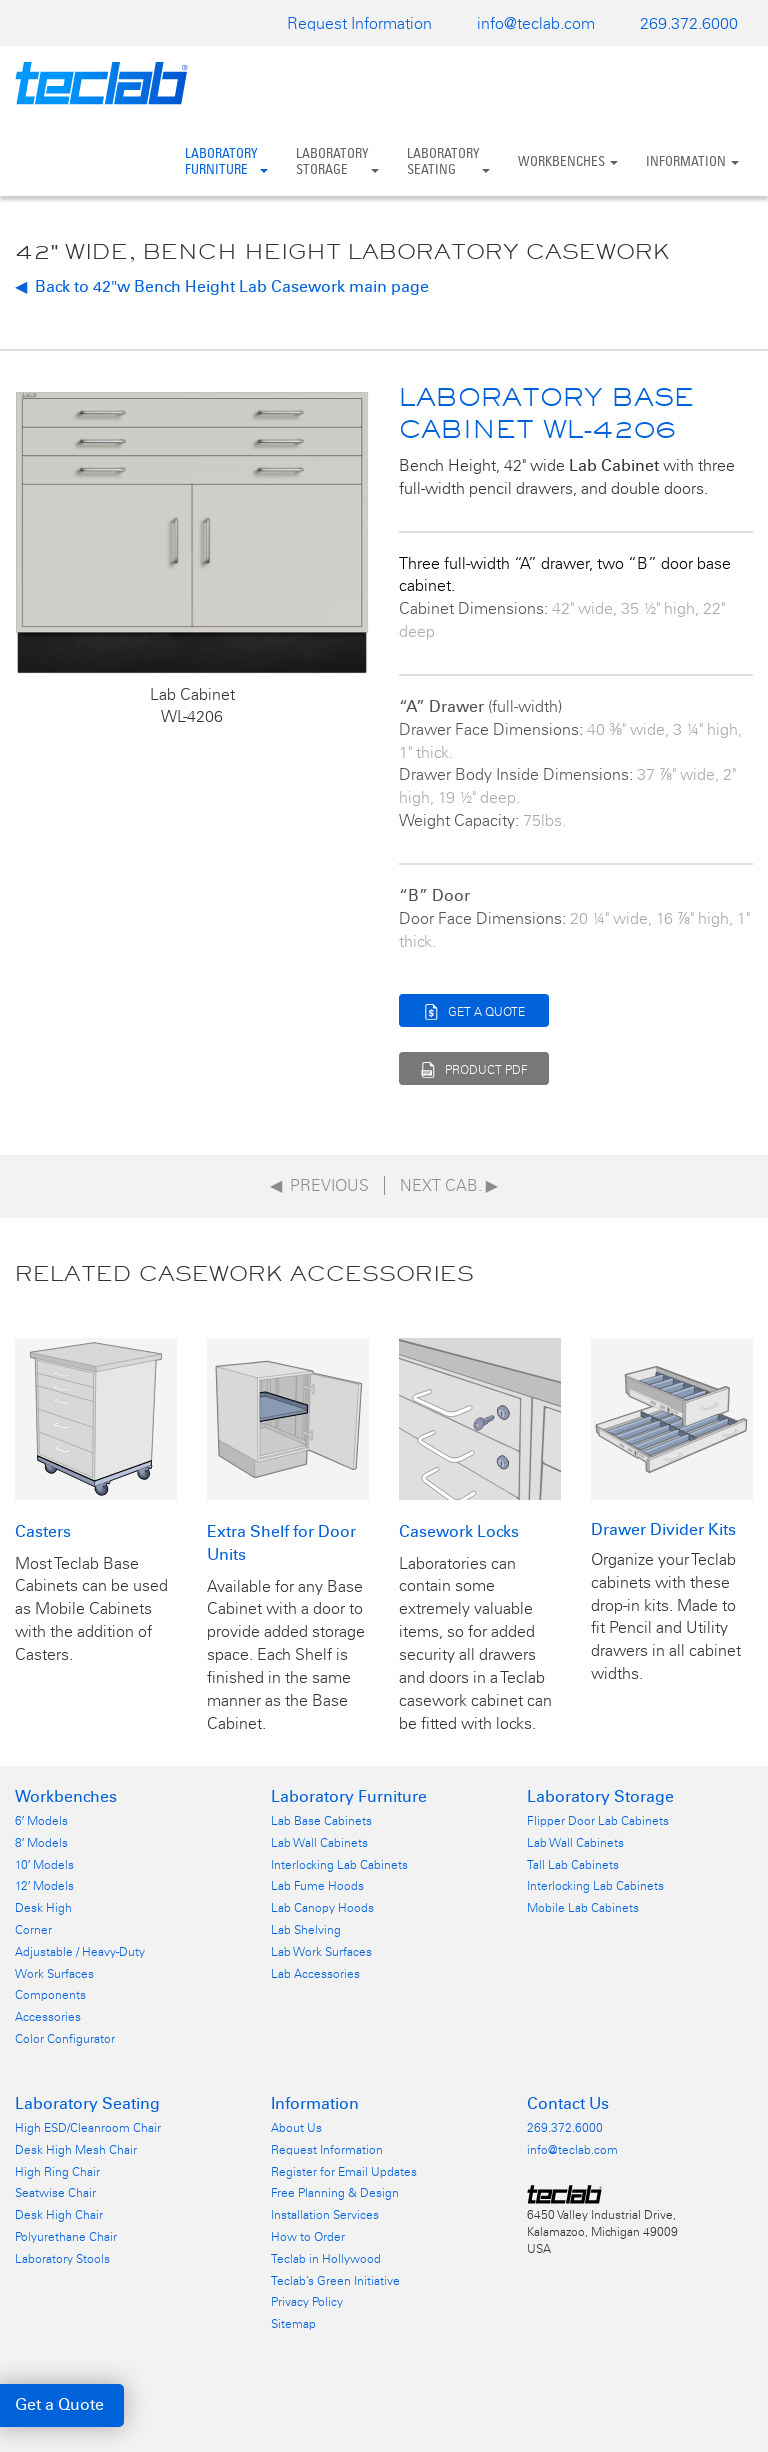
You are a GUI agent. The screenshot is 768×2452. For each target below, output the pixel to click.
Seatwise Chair (55, 2193)
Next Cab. (449, 1185)
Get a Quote (59, 2404)
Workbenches (568, 161)
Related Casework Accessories (244, 1273)
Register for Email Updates (344, 2172)
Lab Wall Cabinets (319, 1843)
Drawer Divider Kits (663, 1529)
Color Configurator (65, 2039)
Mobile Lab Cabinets (583, 1908)
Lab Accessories (315, 1974)
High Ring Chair (57, 2172)
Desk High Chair (59, 2215)
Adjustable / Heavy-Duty (80, 1952)
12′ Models (44, 1886)
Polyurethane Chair (66, 2237)
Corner (33, 1930)
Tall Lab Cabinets (573, 1865)
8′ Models (41, 1843)
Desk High (43, 1908)
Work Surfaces (54, 1974)
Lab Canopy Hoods (322, 1908)
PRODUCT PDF (474, 1067)
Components (50, 1995)
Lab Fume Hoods (317, 1886)
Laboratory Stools (62, 2259)
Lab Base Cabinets (321, 1821)
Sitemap (293, 2324)
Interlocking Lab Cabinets (339, 1865)
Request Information (359, 23)
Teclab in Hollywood (326, 2259)
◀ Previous (319, 1185)
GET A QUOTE (474, 1009)
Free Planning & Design (335, 2193)
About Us (296, 2128)
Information (692, 161)
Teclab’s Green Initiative (335, 2281)
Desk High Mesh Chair (76, 2150)
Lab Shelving (306, 1930)
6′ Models (41, 1821)
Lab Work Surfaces (321, 1952)
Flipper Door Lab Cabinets (598, 1821)
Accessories (48, 2017)
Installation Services (325, 2215)
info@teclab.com (536, 23)
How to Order (308, 2237)
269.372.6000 (689, 23)
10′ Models (44, 1865)
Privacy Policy (307, 2302)
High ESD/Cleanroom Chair (88, 2128)
